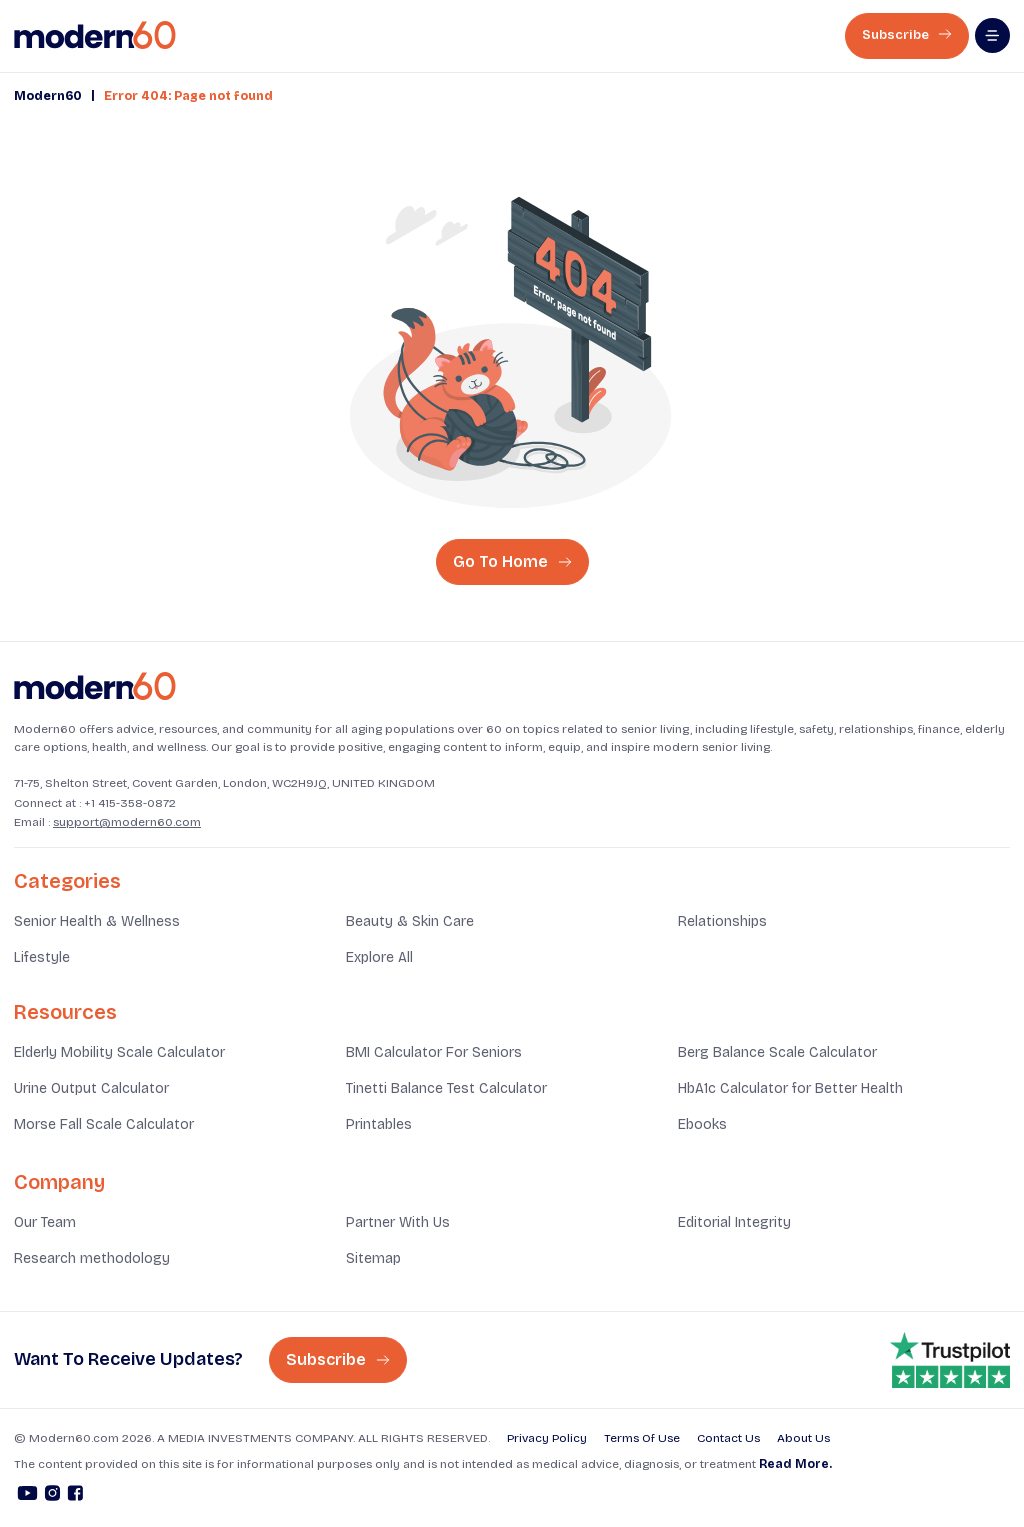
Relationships (722, 921)
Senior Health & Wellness (97, 921)
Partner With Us (398, 1222)
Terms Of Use (642, 1438)
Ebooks (702, 1124)
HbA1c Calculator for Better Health (790, 1088)
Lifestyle (42, 957)
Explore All (379, 957)
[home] (95, 35)
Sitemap (373, 1258)
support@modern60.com (127, 822)
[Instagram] (52, 1496)
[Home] (95, 686)
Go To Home (512, 561)
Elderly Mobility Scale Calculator (119, 1052)
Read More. (795, 1464)
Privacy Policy (547, 1438)
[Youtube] (27, 1496)
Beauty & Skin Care (410, 921)
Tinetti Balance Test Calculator (446, 1088)
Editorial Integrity (734, 1222)
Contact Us (728, 1438)
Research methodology (92, 1258)
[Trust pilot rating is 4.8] (950, 1360)
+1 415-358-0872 (130, 803)
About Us (803, 1438)
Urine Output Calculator (91, 1088)
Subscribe (907, 35)
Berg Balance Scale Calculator (777, 1052)
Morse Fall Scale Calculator (104, 1124)
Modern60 (48, 96)
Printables (379, 1124)
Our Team (45, 1222)
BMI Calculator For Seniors (434, 1052)
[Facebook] (75, 1496)
